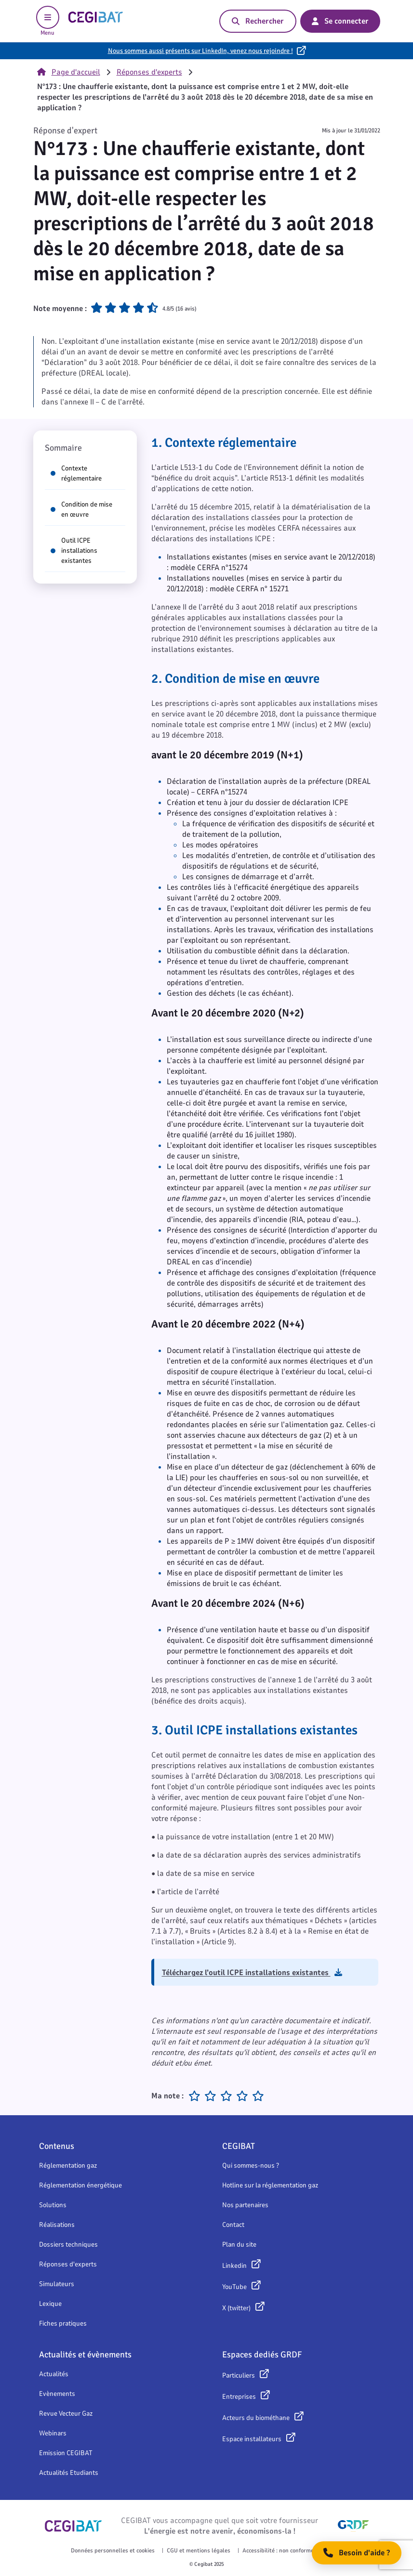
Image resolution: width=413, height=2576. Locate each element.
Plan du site (239, 2244)
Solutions (53, 2205)
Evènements (57, 2393)
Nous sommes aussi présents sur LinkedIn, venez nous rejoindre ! (200, 51)
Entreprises (239, 2396)
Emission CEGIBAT (66, 2453)
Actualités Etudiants (68, 2472)
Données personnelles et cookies (113, 2550)
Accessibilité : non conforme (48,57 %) (290, 2550)
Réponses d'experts (149, 72)
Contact (233, 2224)
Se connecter (340, 21)
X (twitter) (236, 2308)
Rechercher (258, 21)
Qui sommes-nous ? (250, 2165)
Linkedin (234, 2265)
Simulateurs (56, 2284)
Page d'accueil (68, 72)
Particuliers (238, 2375)
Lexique (50, 2303)
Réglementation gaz (68, 2165)
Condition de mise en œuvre (81, 509)
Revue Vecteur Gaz (66, 2413)
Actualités (53, 2374)
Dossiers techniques (68, 2244)
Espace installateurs (251, 2439)
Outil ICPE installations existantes (74, 550)
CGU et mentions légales (198, 2550)
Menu (47, 21)
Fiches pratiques (63, 2323)
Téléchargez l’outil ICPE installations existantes (252, 1972)
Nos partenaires (245, 2205)
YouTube (234, 2286)
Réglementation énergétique (80, 2185)
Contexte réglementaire (76, 473)
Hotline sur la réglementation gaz (270, 2185)
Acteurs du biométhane (256, 2417)
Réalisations (57, 2224)
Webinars (53, 2433)
